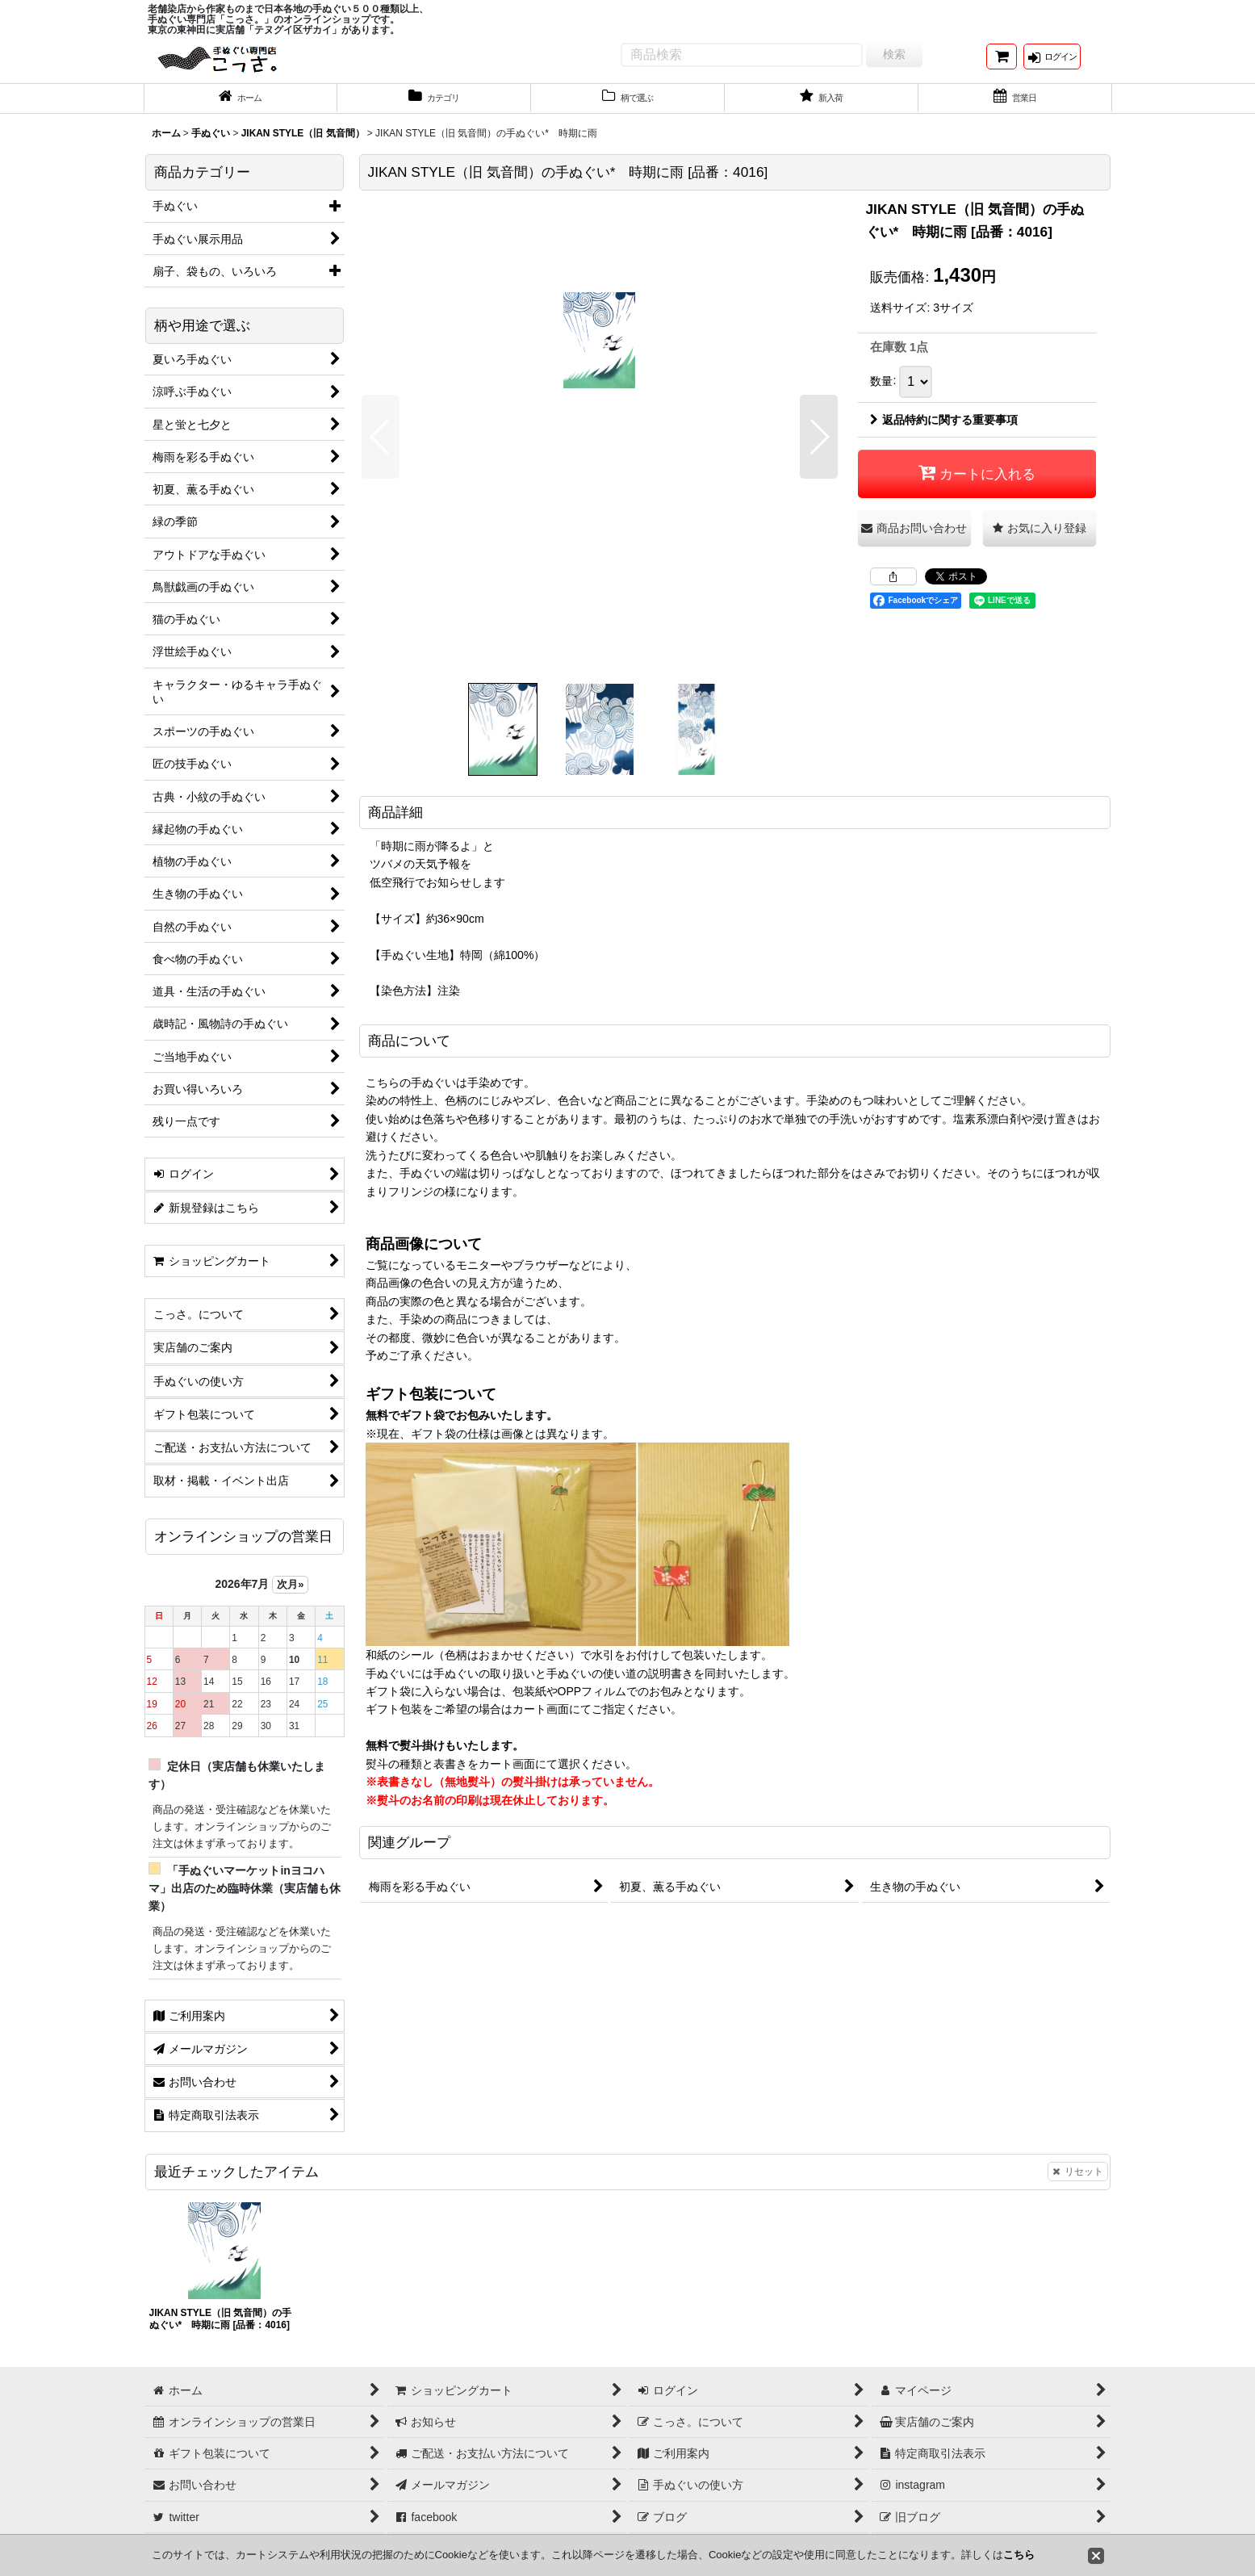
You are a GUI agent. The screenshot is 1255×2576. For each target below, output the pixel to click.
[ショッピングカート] (1001, 63)
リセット (1077, 2186)
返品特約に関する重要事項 (944, 433)
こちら (1019, 2555)
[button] (381, 451)
